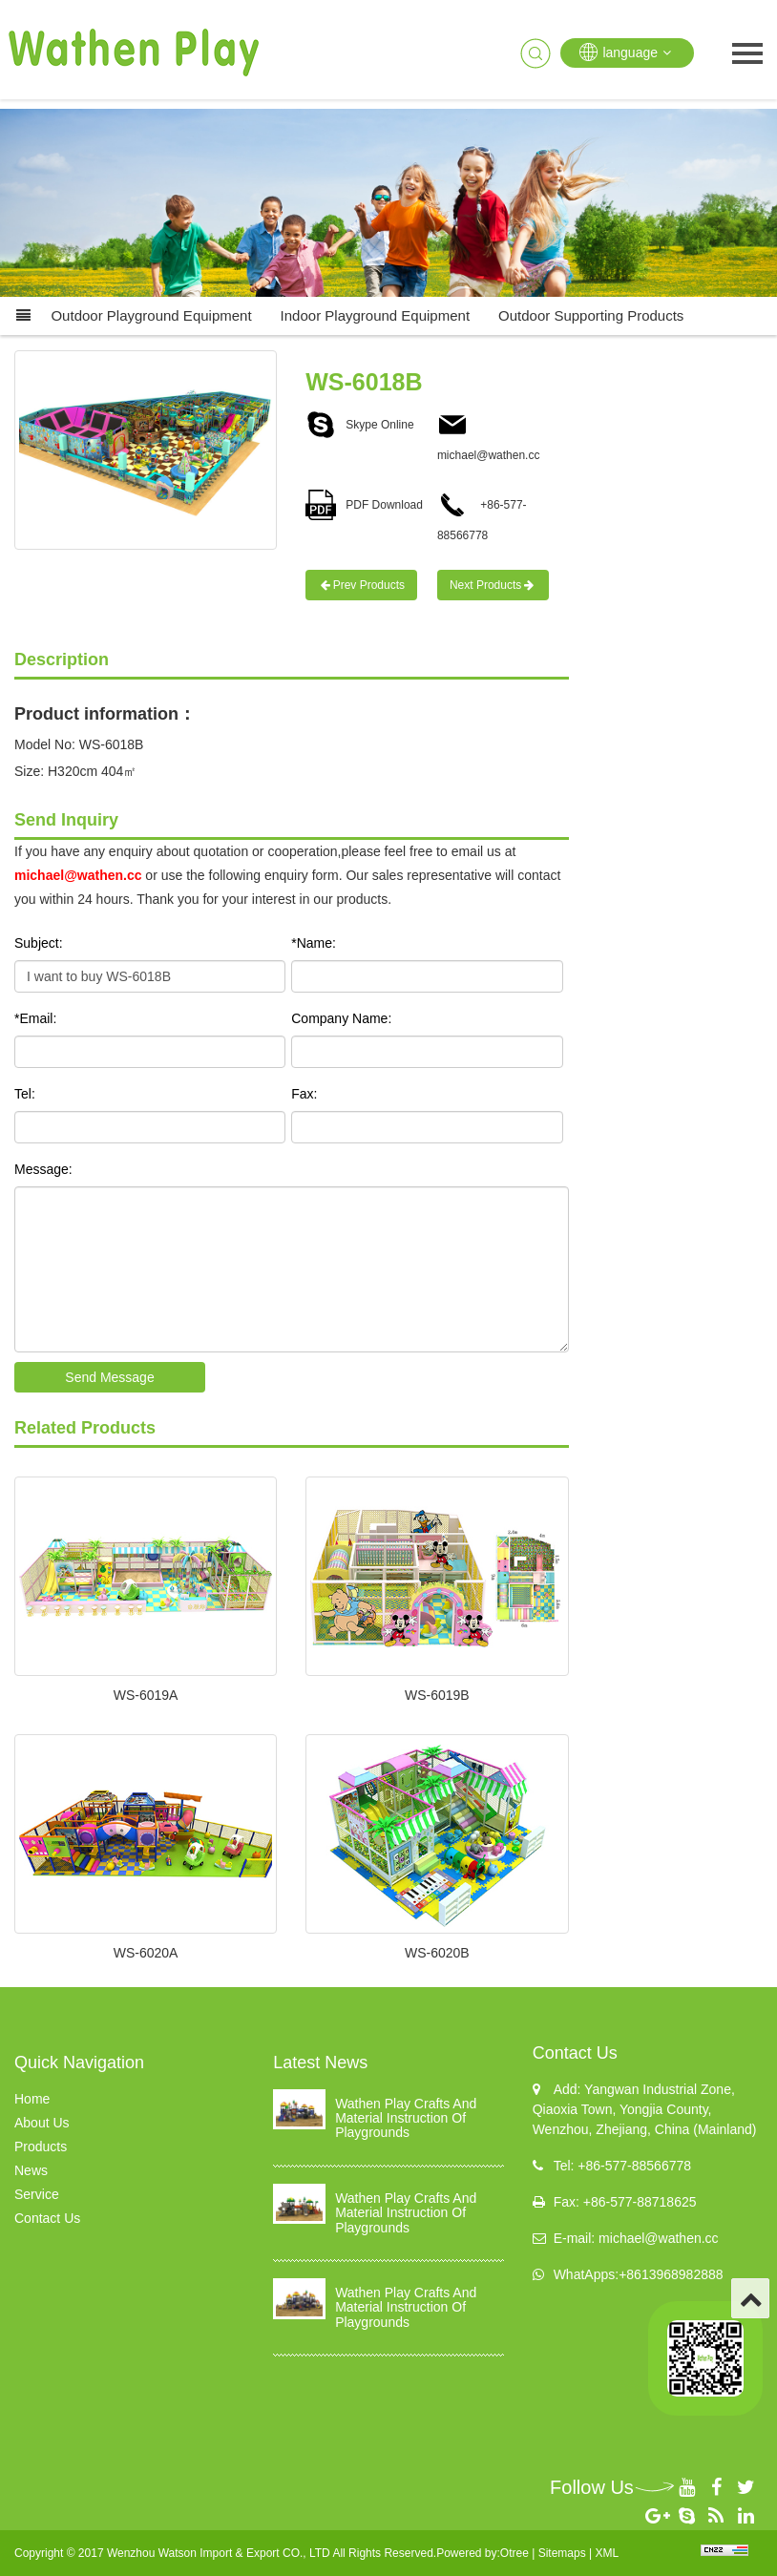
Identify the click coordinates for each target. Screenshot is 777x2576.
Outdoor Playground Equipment (151, 315)
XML (607, 2553)
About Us (42, 2122)
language (627, 52)
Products (40, 2146)
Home (32, 2098)
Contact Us (47, 2218)
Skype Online (359, 424)
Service (36, 2194)
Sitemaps (562, 2553)
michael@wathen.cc (77, 875)
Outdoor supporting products (590, 315)
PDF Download (364, 505)
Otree (514, 2553)
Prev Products (361, 585)
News (31, 2170)
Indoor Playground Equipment (375, 315)
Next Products (493, 585)
